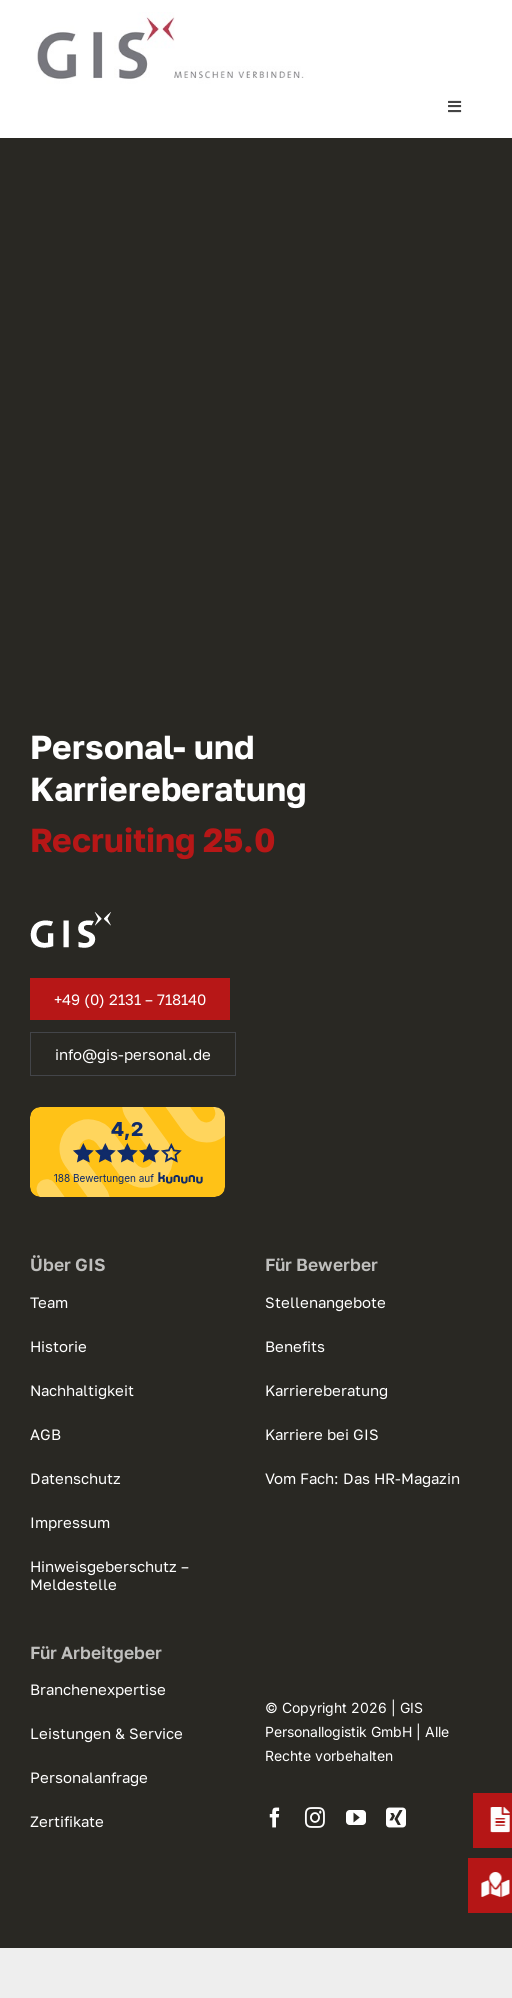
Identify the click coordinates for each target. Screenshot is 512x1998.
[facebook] (275, 1818)
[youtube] (356, 1818)
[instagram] (315, 1818)
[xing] (396, 1818)
